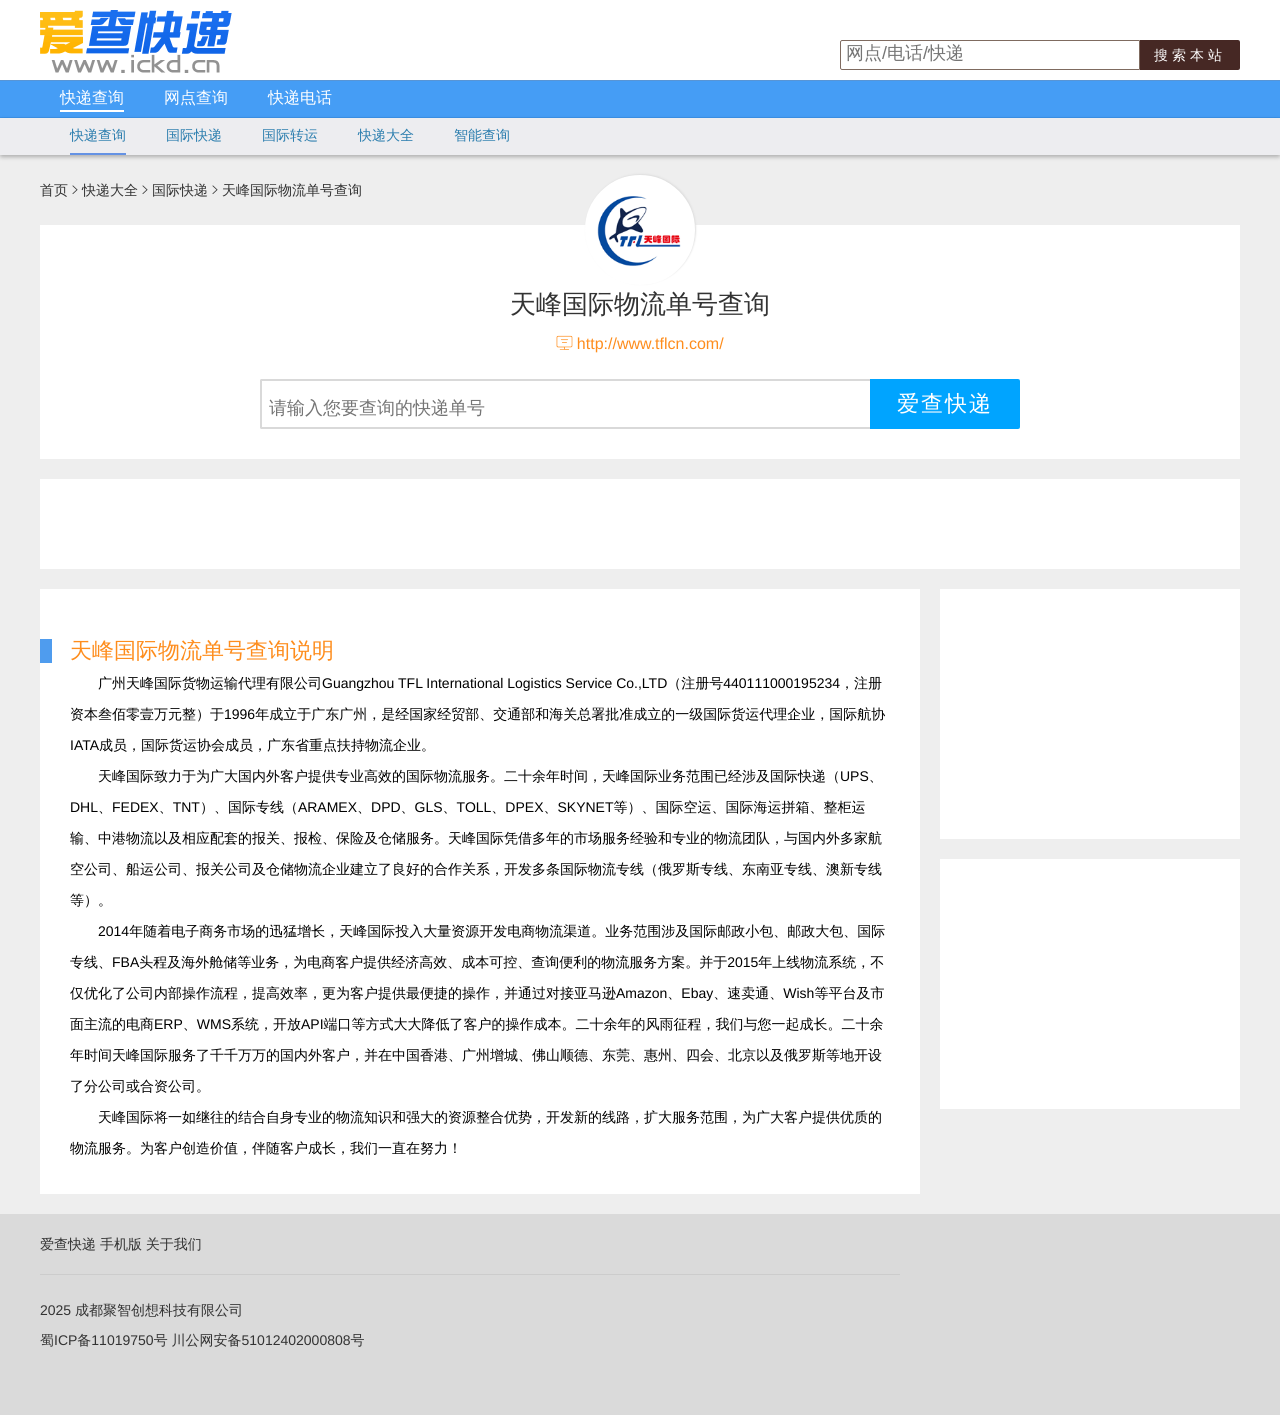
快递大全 (386, 135)
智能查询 (482, 135)
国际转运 (290, 135)
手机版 (121, 1244)
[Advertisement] (525, 524)
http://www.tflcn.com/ (650, 344)
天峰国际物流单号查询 (292, 190)
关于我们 (174, 1244)
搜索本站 (1190, 55)
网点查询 (196, 98)
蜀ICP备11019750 (97, 1340)
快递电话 (300, 98)
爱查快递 (68, 1244)
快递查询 (92, 98)
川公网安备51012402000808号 (268, 1340)
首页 (54, 190)
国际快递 (194, 135)
